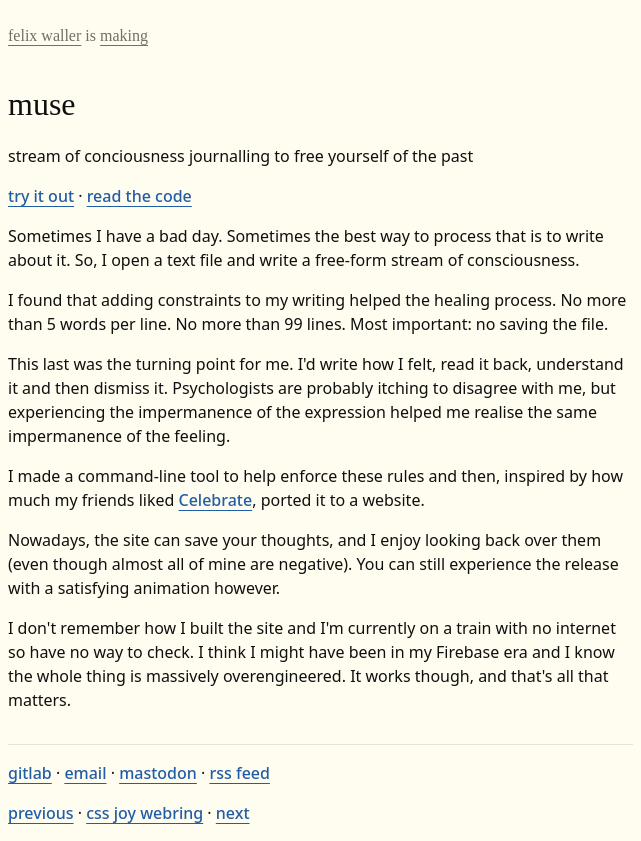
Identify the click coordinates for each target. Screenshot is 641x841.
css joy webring (144, 813)
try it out (41, 196)
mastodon (158, 773)
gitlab (30, 773)
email (85, 773)
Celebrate (216, 500)
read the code (139, 196)
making (124, 35)
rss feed (239, 773)
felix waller (44, 35)
